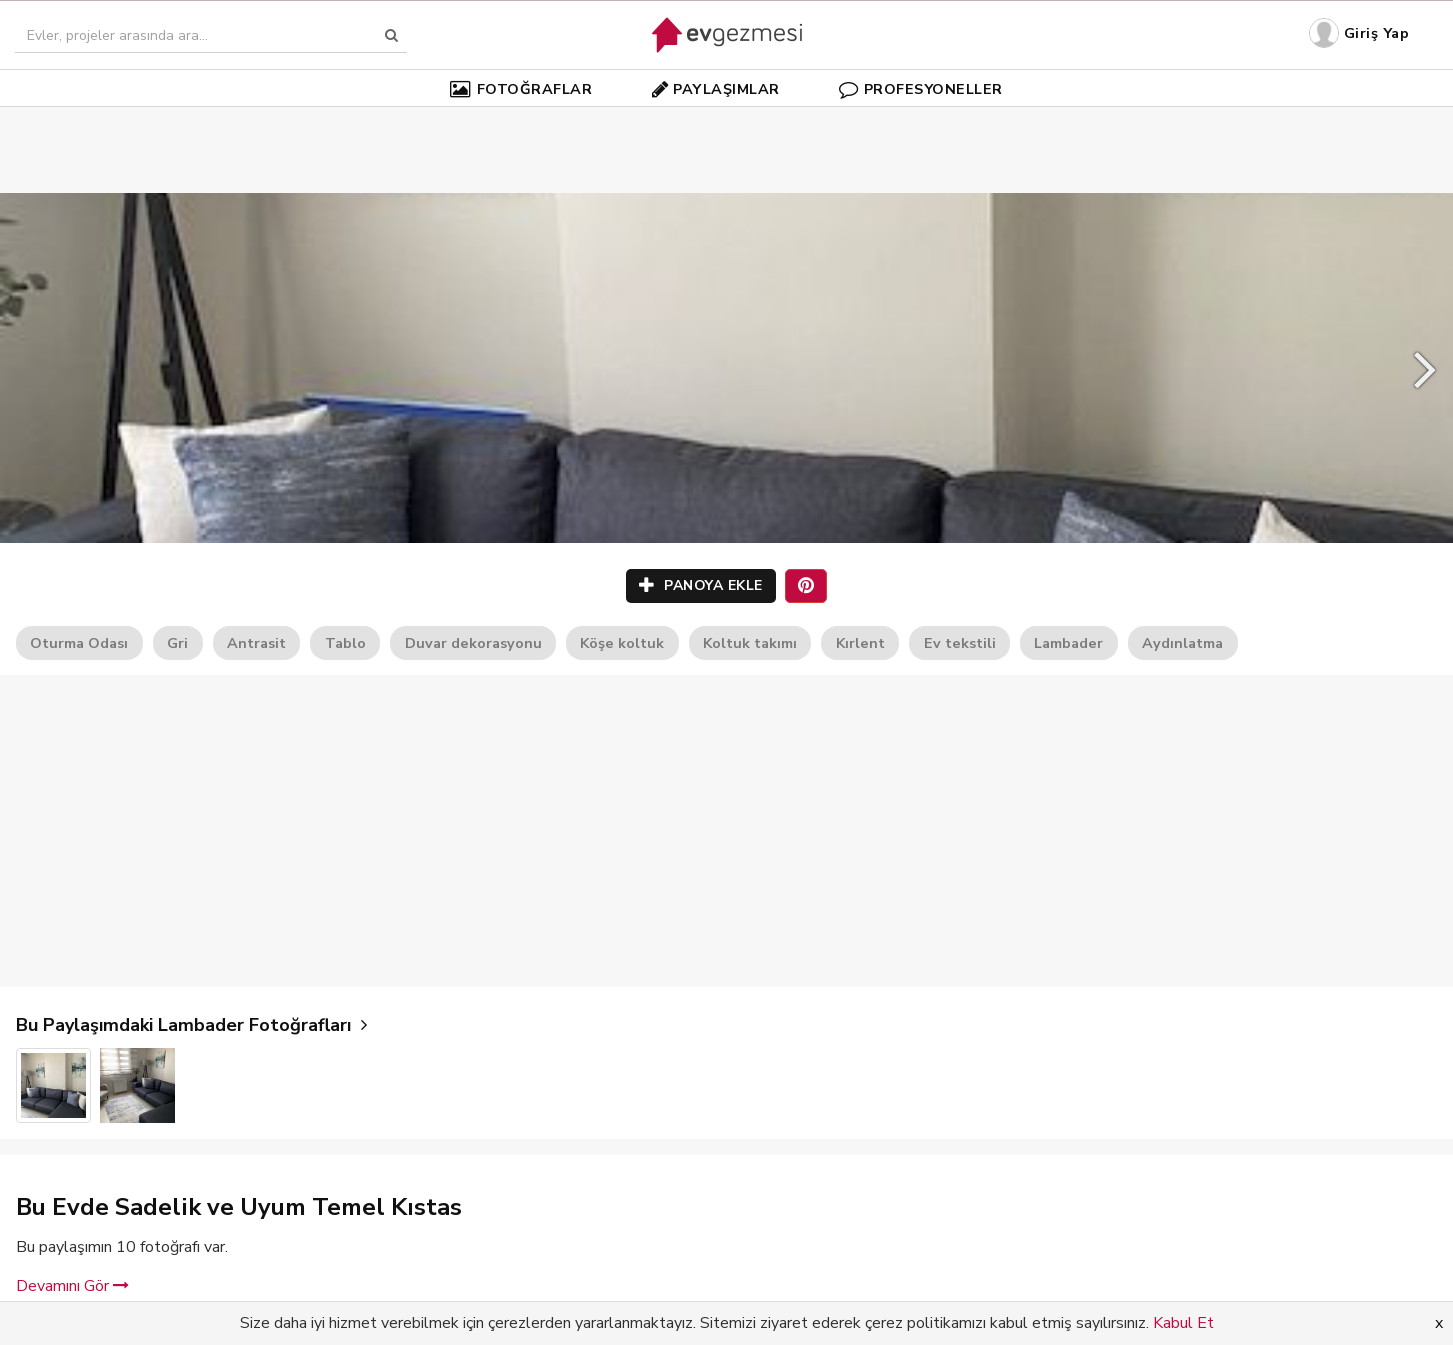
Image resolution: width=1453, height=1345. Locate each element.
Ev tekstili (960, 643)
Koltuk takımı (750, 643)
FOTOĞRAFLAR (521, 89)
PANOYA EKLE (701, 585)
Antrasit (256, 643)
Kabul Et (1183, 1323)
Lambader (1068, 643)
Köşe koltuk (622, 643)
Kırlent (860, 643)
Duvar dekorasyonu (473, 643)
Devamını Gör (72, 1286)
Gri (177, 643)
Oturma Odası (79, 643)
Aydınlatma (1182, 643)
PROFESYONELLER (921, 89)
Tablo (345, 643)
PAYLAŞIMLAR (716, 89)
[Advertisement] (727, 120)
